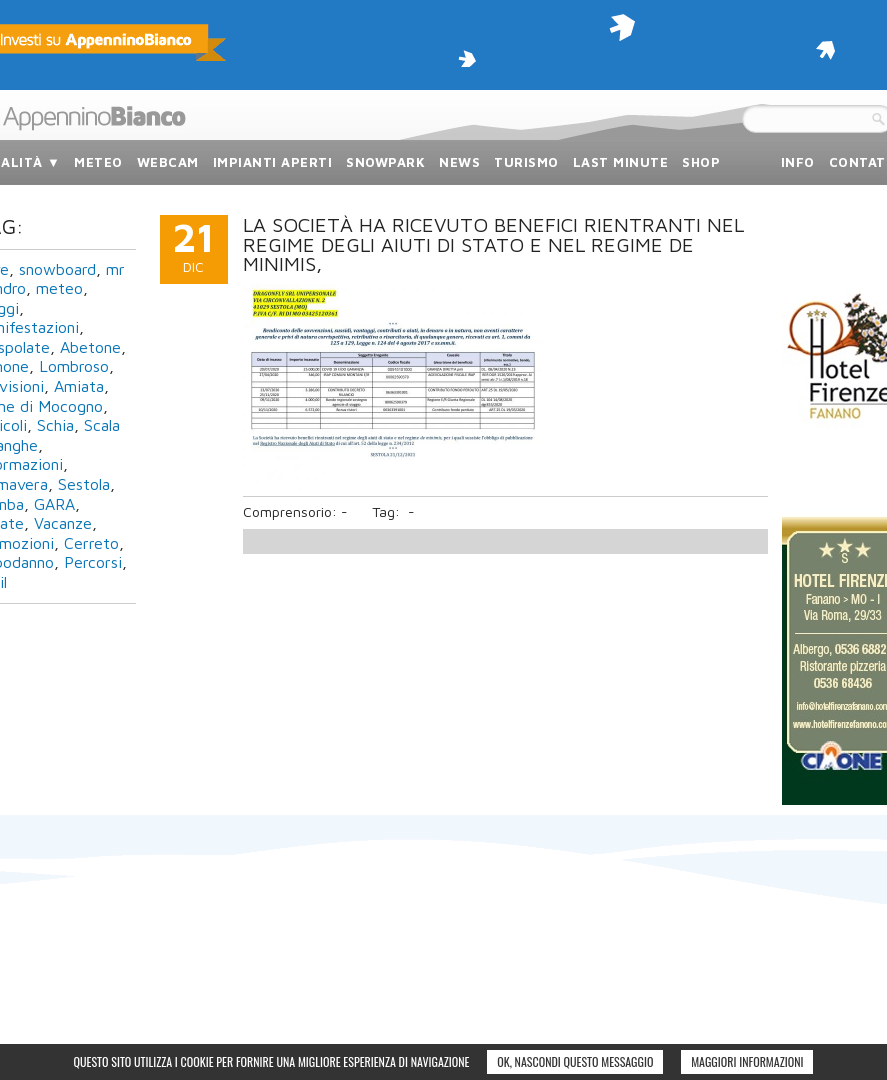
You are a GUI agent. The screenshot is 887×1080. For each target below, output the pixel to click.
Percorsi (93, 562)
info (798, 162)
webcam (168, 162)
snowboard (57, 269)
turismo (526, 162)
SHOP (701, 162)
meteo (98, 162)
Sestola (84, 484)
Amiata (79, 386)
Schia (55, 425)
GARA (54, 504)
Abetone (90, 347)
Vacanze (63, 523)
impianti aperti (273, 162)
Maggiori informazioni (747, 1061)
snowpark (385, 162)
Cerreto (91, 543)
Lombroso (74, 366)
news (459, 162)
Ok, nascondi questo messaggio (575, 1061)
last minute (621, 162)
